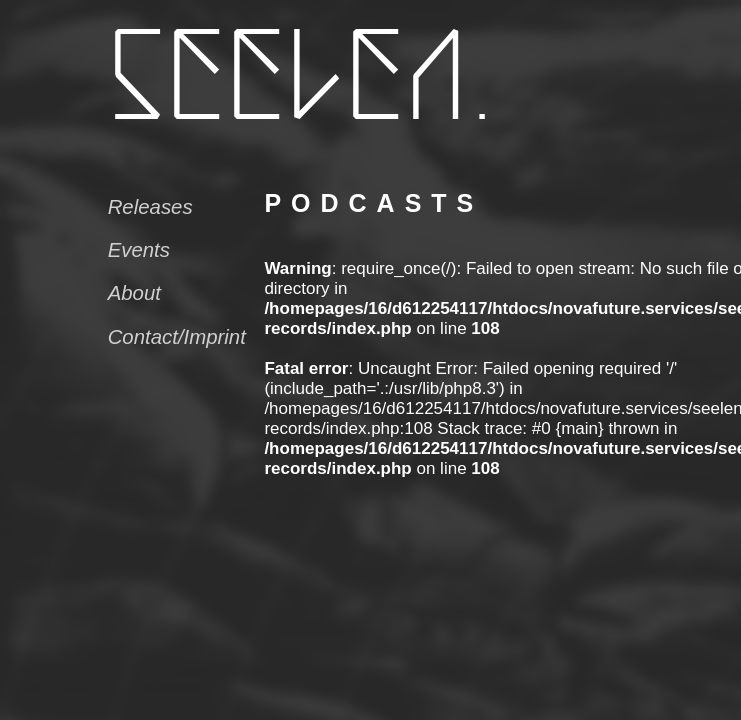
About (134, 293)
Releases (150, 207)
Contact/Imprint (177, 337)
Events (139, 250)
